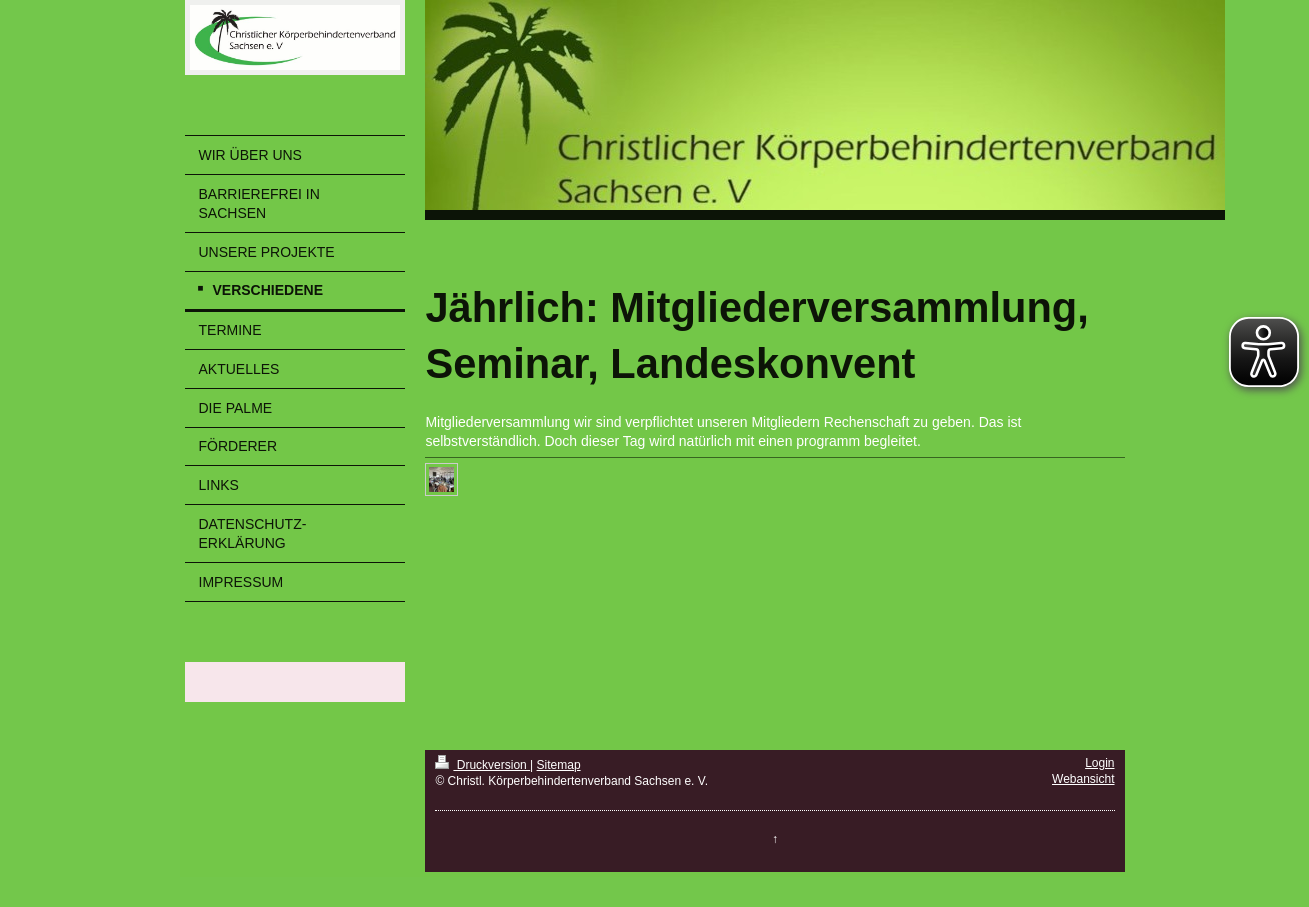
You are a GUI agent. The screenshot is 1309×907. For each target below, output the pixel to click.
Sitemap (559, 765)
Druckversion (482, 765)
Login (1099, 763)
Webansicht (1083, 779)
